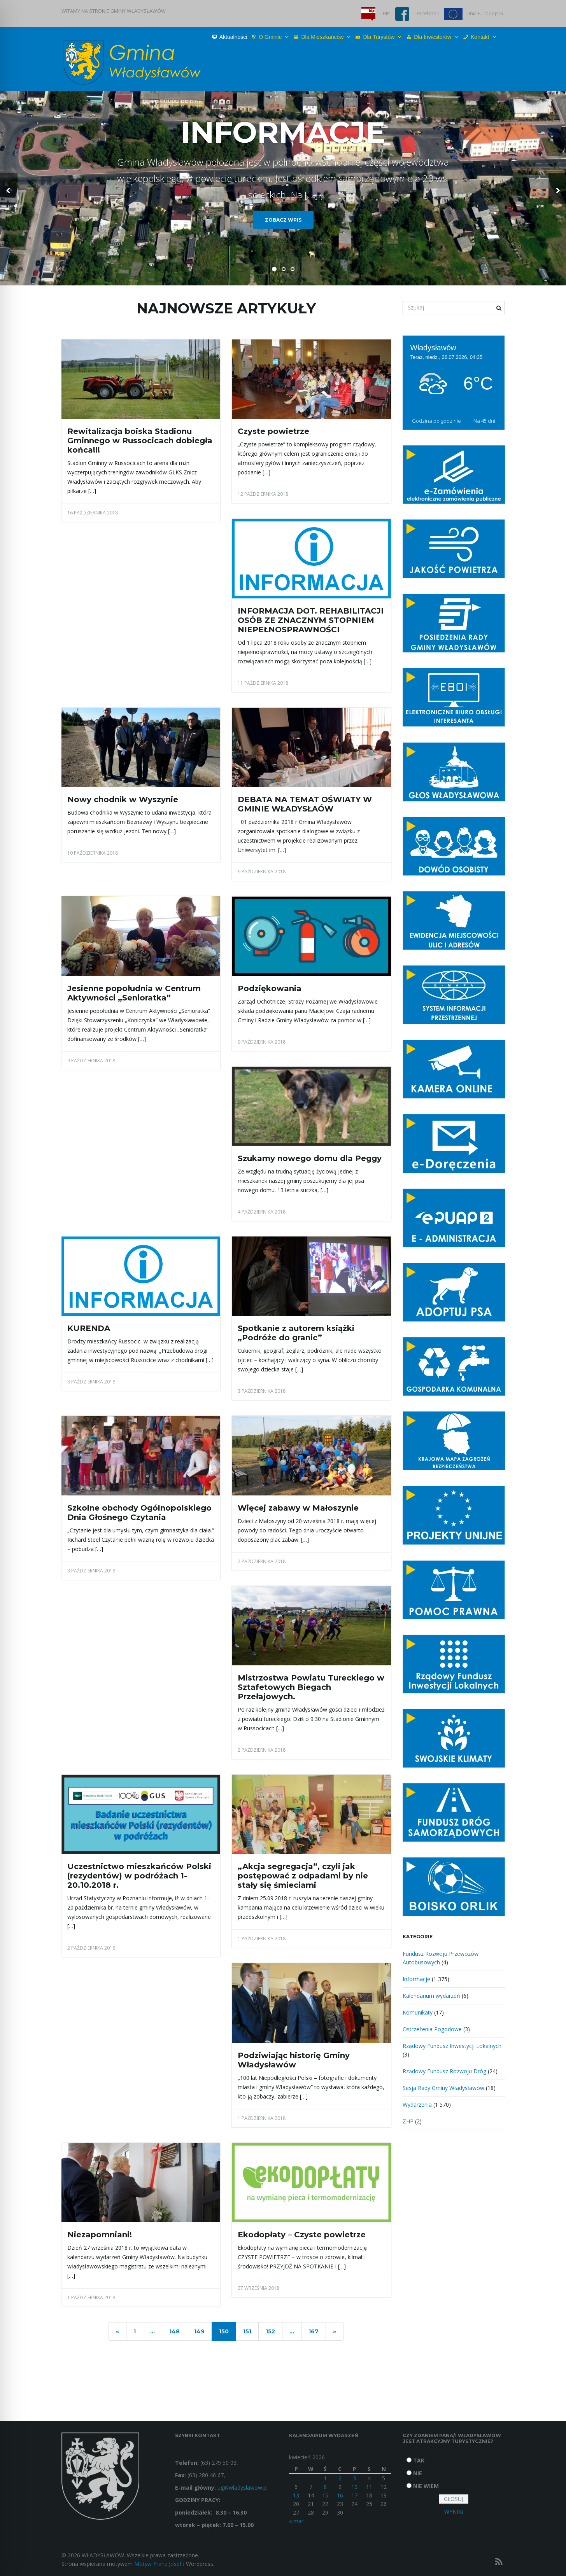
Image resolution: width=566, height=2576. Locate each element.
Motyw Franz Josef (158, 2563)
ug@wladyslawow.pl (242, 2487)
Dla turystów (382, 37)
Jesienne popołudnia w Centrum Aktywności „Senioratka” (134, 993)
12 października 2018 (263, 494)
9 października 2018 (262, 871)
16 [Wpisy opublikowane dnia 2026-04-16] (340, 2495)
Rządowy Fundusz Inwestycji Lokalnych (452, 2046)
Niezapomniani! (99, 2234)
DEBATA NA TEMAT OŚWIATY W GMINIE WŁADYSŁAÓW (305, 804)
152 (270, 2331)
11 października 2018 (263, 683)
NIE (417, 2473)
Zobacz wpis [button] (283, 220)
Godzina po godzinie (436, 420)
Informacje (416, 1979)
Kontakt (484, 37)
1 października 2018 (262, 1938)
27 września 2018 (258, 2288)
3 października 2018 (91, 1381)
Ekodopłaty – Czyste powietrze (302, 2234)
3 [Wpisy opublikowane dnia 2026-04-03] (354, 2478)
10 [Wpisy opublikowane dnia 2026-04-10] (354, 2486)
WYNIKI (453, 2511)
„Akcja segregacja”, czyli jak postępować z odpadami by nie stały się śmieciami (303, 1876)
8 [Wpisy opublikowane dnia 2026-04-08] (325, 2486)
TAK (418, 2460)
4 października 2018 (262, 1211)
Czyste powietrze (273, 431)
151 (247, 2331)
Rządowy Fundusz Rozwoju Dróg (444, 2071)
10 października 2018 (92, 853)
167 (313, 2331)
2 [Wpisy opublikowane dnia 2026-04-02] (340, 2478)
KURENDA (88, 1328)
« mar (296, 2521)
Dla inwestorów (436, 37)
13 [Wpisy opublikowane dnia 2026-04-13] (296, 2495)
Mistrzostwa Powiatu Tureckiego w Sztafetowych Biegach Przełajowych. (311, 1687)
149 (199, 2331)
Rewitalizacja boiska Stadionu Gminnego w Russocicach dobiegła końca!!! (139, 441)
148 (174, 2331)
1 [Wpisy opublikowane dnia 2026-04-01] (325, 2478)
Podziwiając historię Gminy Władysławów (294, 2060)
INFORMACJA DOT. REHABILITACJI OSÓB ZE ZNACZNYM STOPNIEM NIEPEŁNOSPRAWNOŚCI (311, 620)
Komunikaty (418, 2012)
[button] (9, 188)
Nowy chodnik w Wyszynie (122, 799)
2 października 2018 (262, 1561)
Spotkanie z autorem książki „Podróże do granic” (296, 1333)
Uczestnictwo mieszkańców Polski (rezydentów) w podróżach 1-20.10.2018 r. (139, 1876)
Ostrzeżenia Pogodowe (432, 2029)
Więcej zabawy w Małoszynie (298, 1508)
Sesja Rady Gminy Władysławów (443, 2088)
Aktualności (233, 37)
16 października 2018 (92, 512)
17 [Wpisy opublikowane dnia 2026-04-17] (354, 2495)
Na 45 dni (484, 420)
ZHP (408, 2121)
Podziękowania (269, 988)
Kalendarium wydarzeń (431, 1995)
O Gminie (274, 37)
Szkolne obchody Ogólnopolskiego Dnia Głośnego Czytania (139, 1512)
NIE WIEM (426, 2486)
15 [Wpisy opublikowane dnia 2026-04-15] (325, 2495)
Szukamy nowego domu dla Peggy (310, 1158)
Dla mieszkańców (326, 37)
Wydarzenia (417, 2104)
